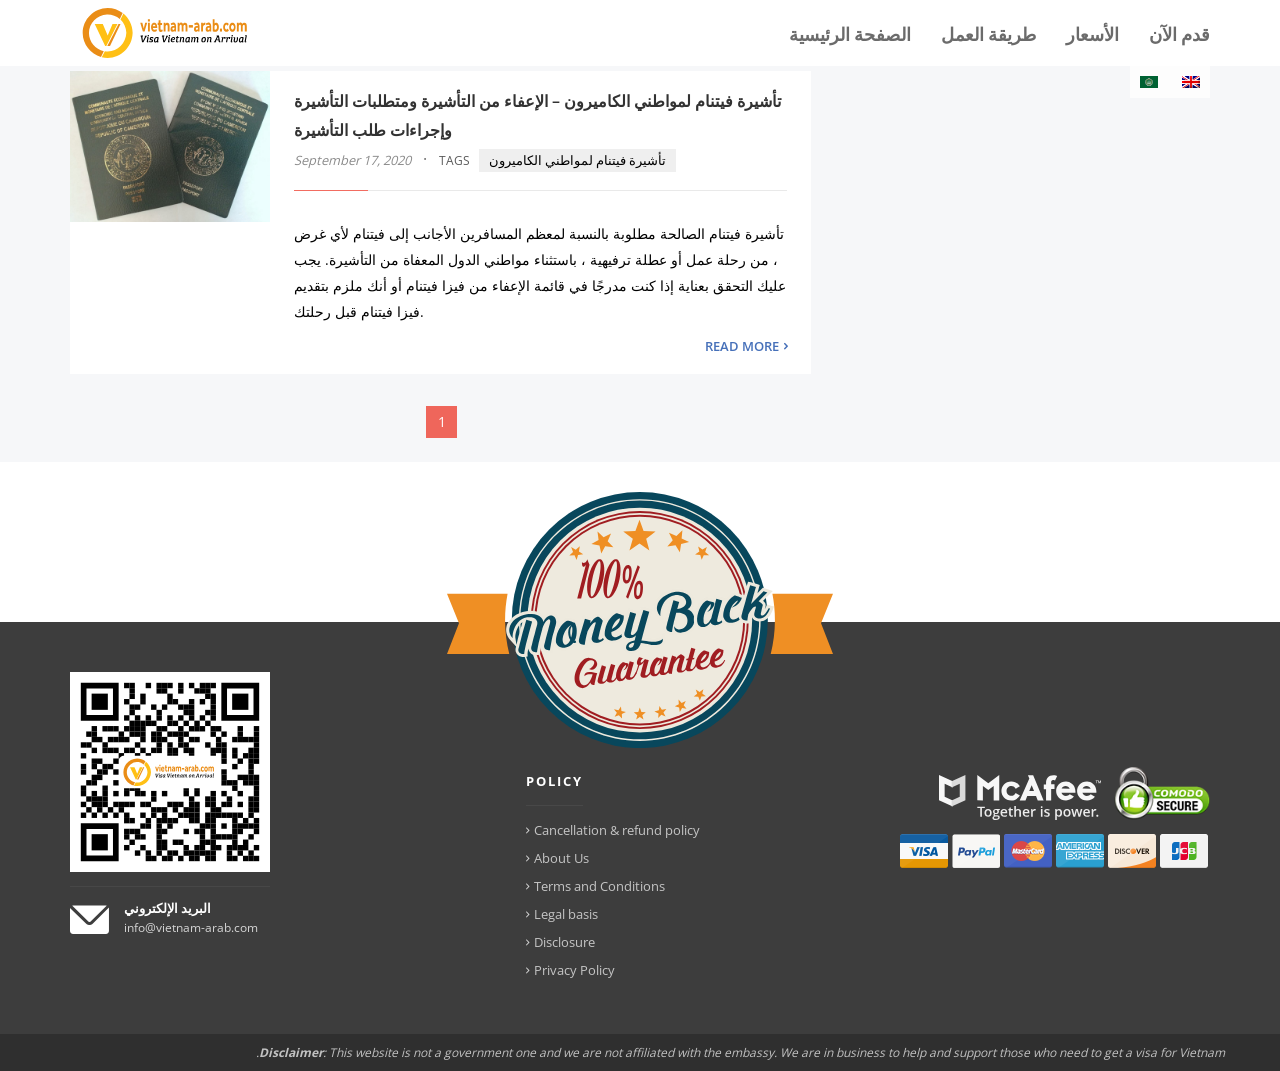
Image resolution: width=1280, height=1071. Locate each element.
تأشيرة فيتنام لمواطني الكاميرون (577, 160)
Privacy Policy (574, 970)
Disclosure (564, 942)
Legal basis (566, 914)
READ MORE (742, 346)
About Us (561, 858)
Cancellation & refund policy (617, 830)
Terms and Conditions (599, 886)
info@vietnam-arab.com (191, 927)
